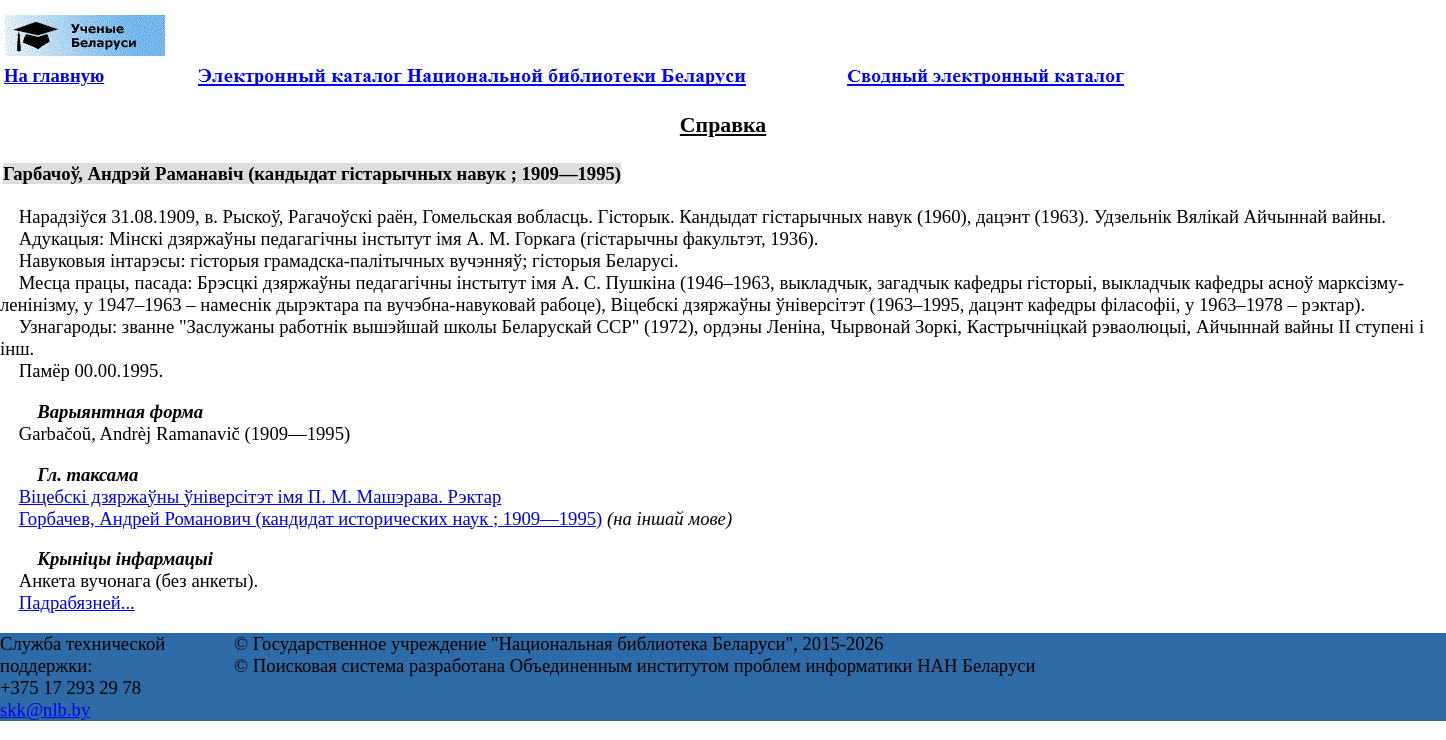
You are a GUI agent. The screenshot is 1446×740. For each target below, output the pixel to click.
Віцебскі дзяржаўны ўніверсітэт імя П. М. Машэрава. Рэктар (260, 496)
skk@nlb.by (45, 709)
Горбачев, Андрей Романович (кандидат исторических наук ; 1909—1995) (311, 518)
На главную (54, 75)
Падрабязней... (77, 602)
